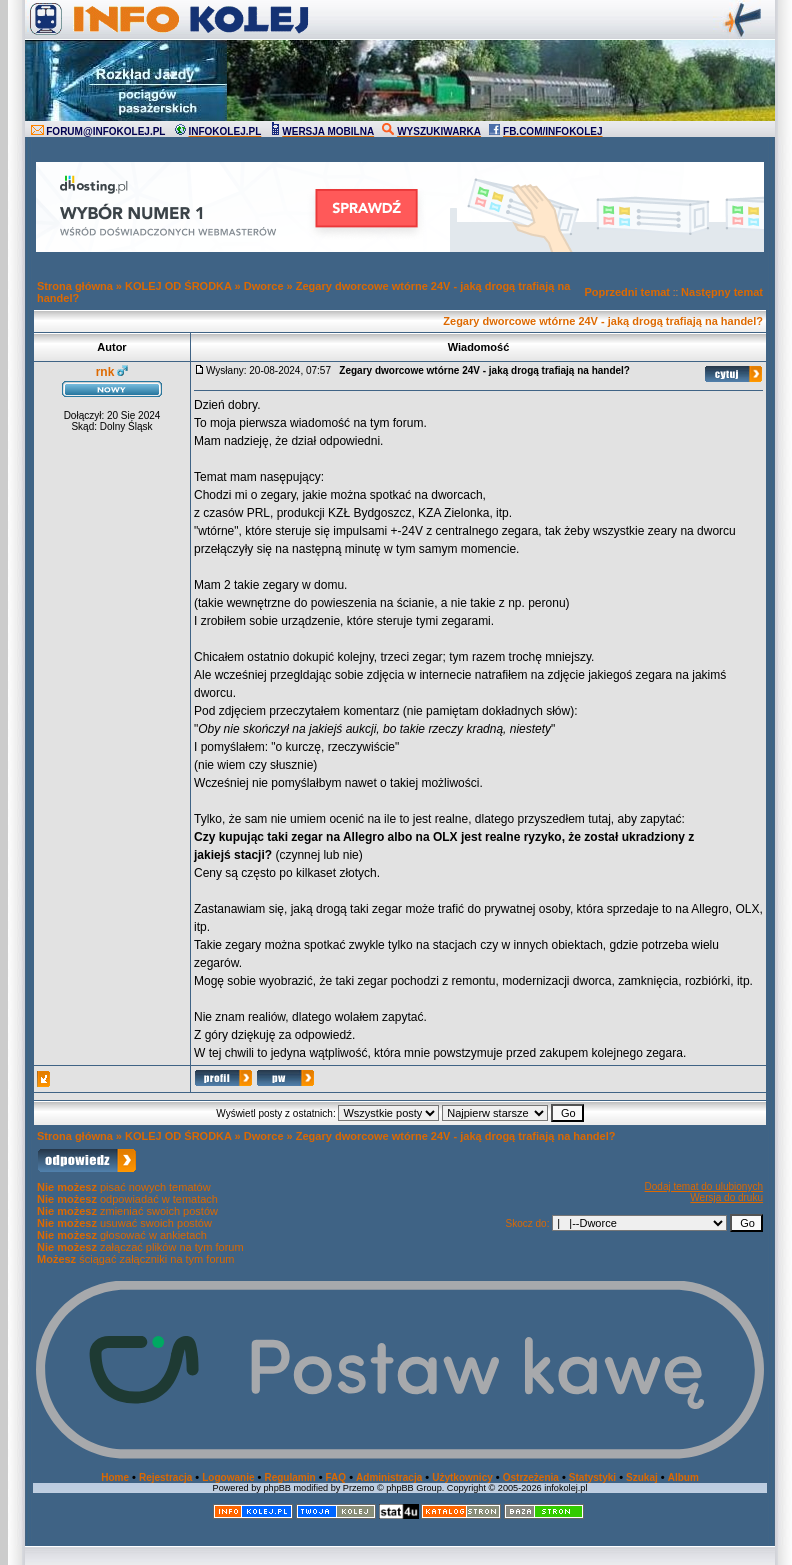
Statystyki (592, 1477)
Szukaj (642, 1477)
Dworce (264, 286)
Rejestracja (165, 1477)
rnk (105, 372)
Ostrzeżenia (531, 1477)
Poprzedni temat (627, 292)
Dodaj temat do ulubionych (704, 1186)
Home (115, 1477)
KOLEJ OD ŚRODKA (178, 286)
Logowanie (228, 1477)
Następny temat (722, 292)
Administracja (389, 1477)
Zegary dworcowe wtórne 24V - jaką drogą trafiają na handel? (603, 321)
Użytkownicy (462, 1477)
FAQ (336, 1477)
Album (683, 1477)
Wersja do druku (726, 1197)
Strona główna (75, 286)
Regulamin (289, 1477)
